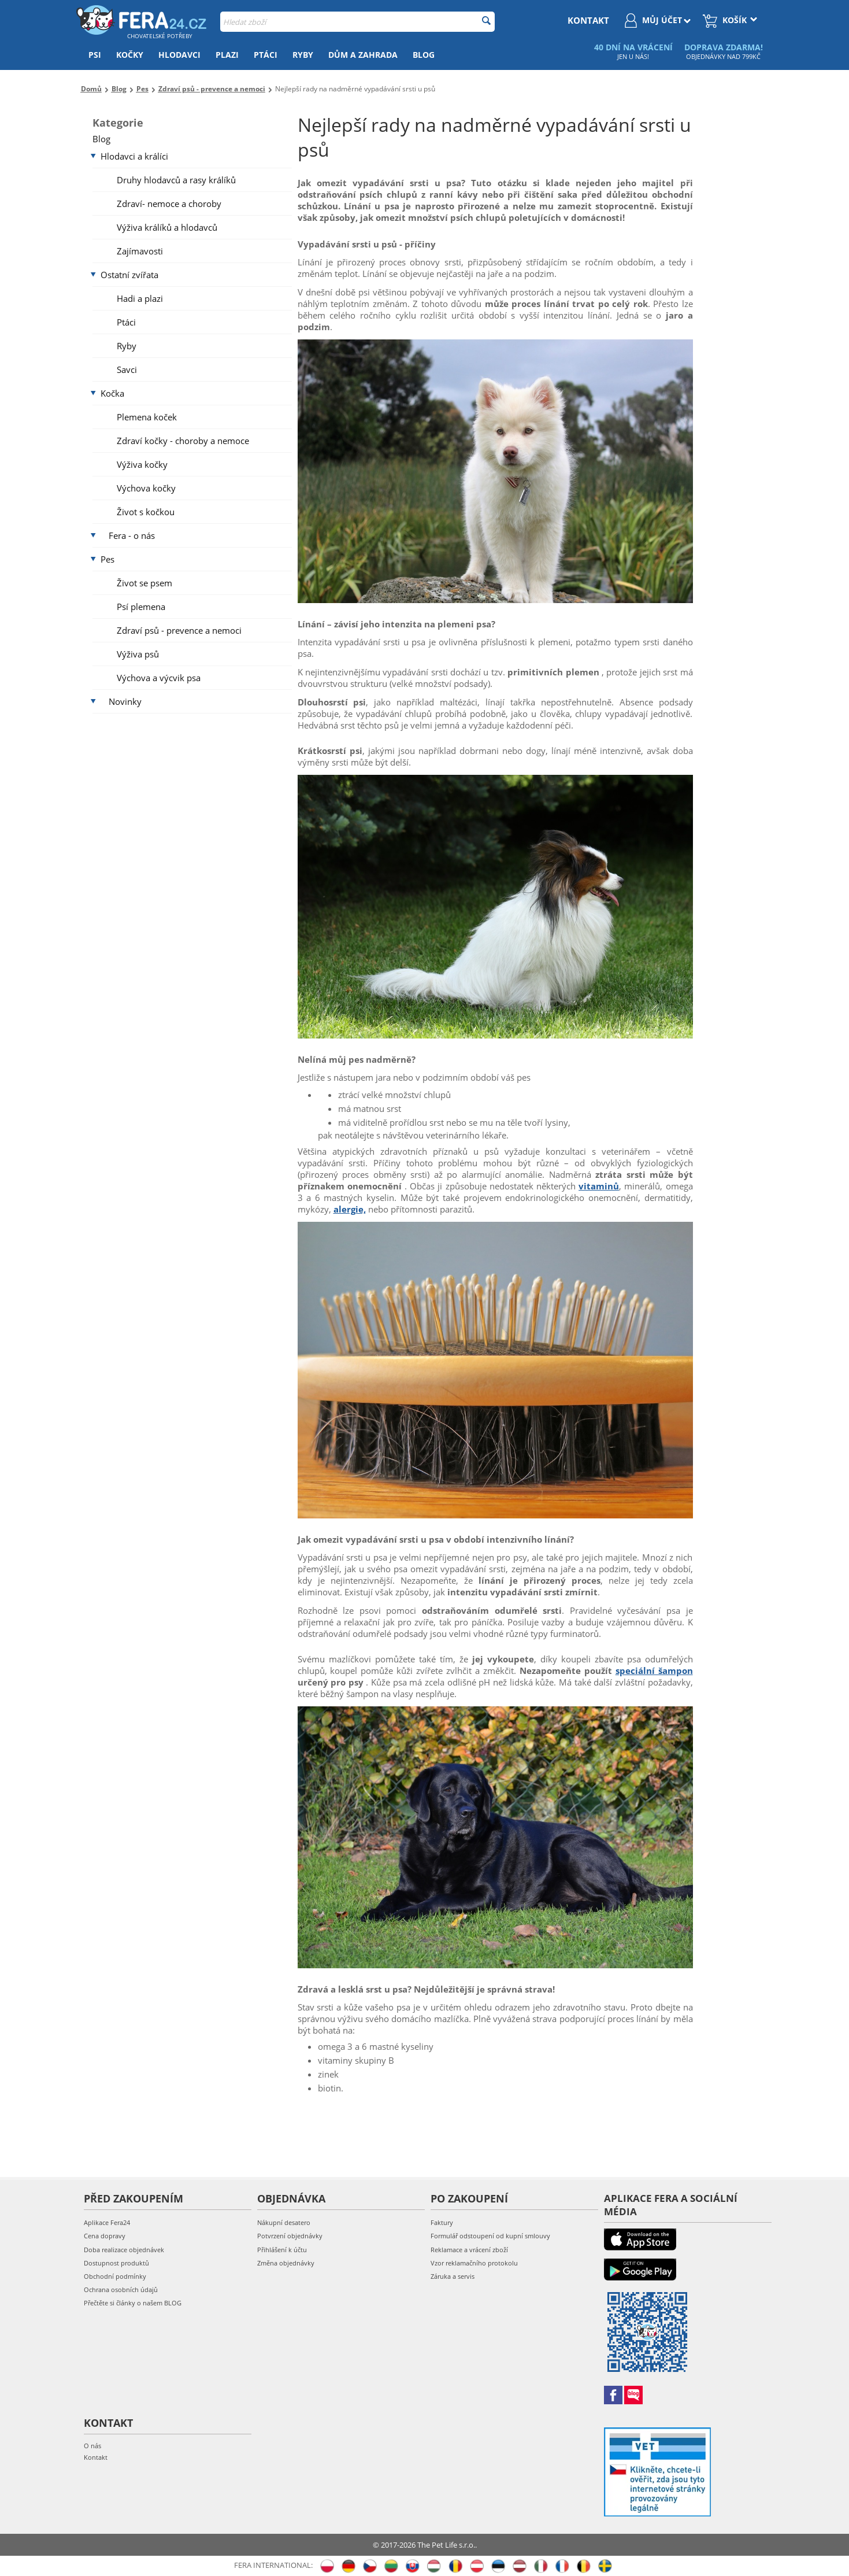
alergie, (349, 1209)
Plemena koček (147, 417)
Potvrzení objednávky (289, 2235)
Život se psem (144, 583)
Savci (127, 369)
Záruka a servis (452, 2276)
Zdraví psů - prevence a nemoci (179, 630)
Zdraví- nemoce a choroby (169, 203)
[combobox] (357, 22)
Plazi (227, 54)
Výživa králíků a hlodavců (167, 227)
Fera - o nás (132, 535)
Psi (94, 54)
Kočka (112, 393)
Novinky (125, 701)
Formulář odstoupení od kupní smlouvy (490, 2235)
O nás (92, 2445)
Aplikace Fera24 (107, 2222)
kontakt (588, 20)
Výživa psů (138, 654)
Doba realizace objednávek (124, 2249)
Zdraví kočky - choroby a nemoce (183, 440)
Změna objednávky (285, 2263)
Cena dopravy (104, 2235)
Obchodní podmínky (115, 2276)
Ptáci (265, 54)
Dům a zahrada (363, 54)
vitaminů (599, 1186)
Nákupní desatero (283, 2222)
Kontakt (95, 2457)
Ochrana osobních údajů (121, 2289)
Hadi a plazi (140, 298)
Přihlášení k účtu (282, 2249)
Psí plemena (141, 606)
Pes (107, 559)
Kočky (129, 54)
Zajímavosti (140, 251)
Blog (424, 54)
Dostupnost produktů (116, 2263)
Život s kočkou (146, 512)
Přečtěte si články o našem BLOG (132, 2302)
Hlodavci (179, 54)
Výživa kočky (142, 464)
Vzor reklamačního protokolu (474, 2263)
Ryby (302, 54)
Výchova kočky (146, 488)
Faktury (442, 2222)
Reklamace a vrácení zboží (469, 2249)
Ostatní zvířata (129, 274)
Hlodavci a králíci (134, 156)
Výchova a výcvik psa (159, 677)
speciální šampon (654, 1670)
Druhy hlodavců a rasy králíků (176, 180)
